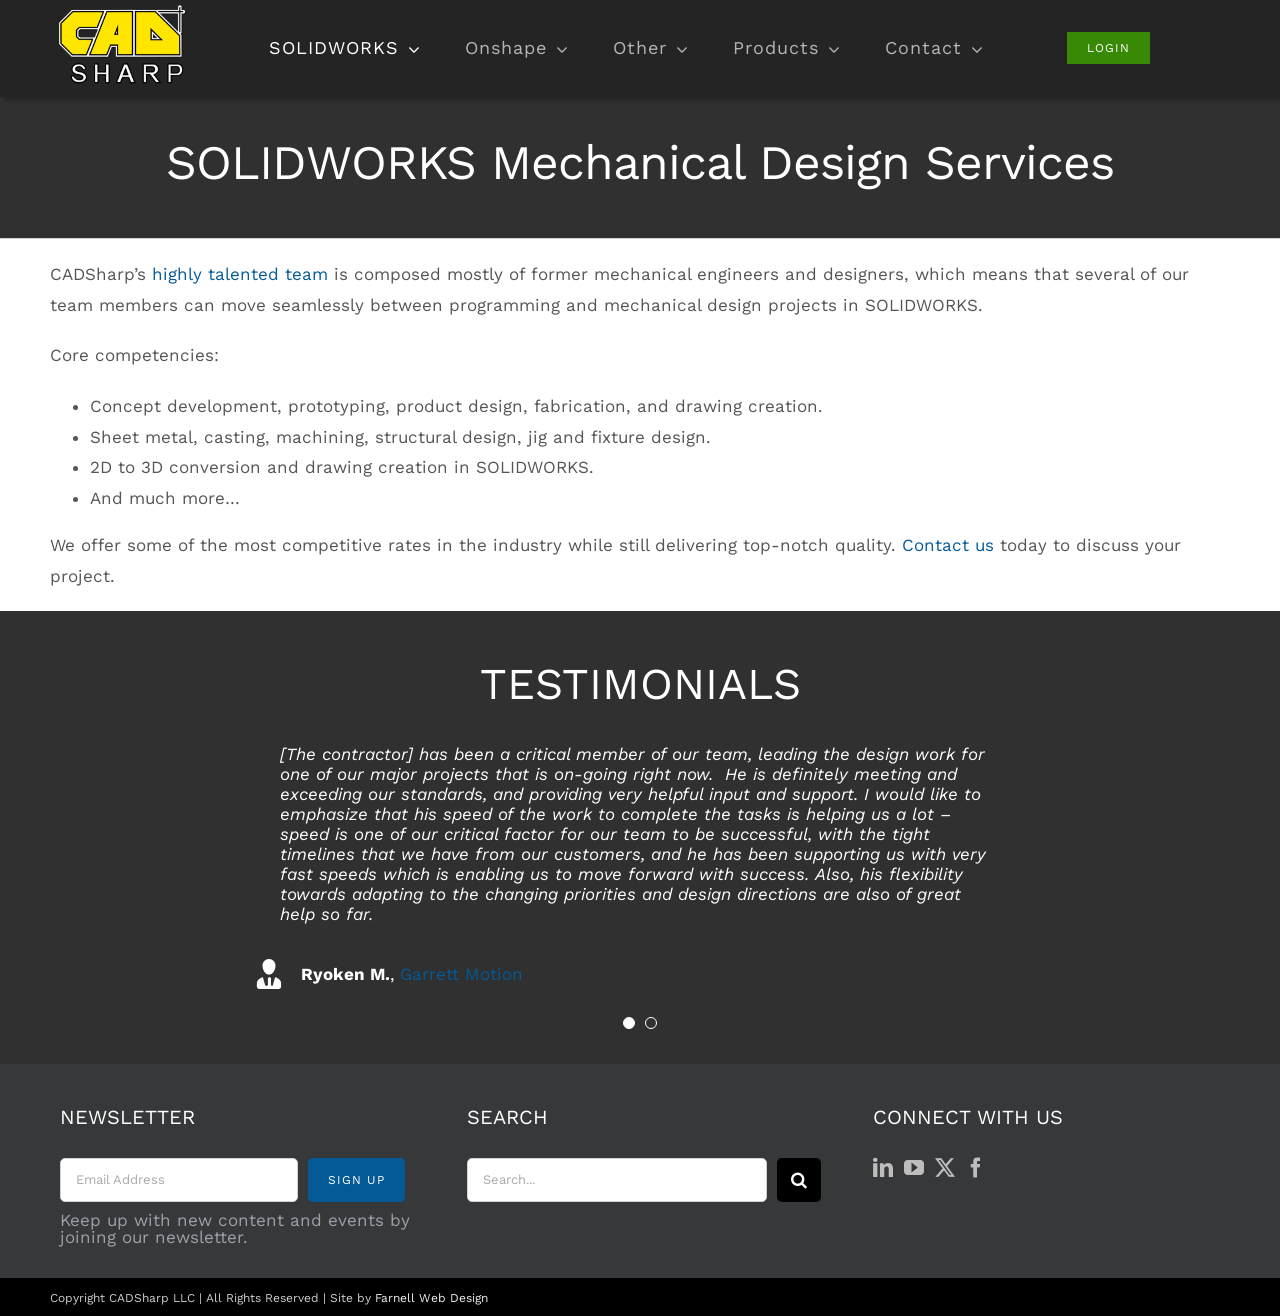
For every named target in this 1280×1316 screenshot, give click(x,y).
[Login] (1108, 48)
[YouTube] (914, 1168)
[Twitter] (945, 1168)
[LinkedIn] (883, 1168)
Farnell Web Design (431, 1298)
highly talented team (240, 274)
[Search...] (617, 1180)
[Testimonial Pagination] (629, 1023)
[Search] (799, 1180)
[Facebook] (976, 1168)
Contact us (948, 545)
